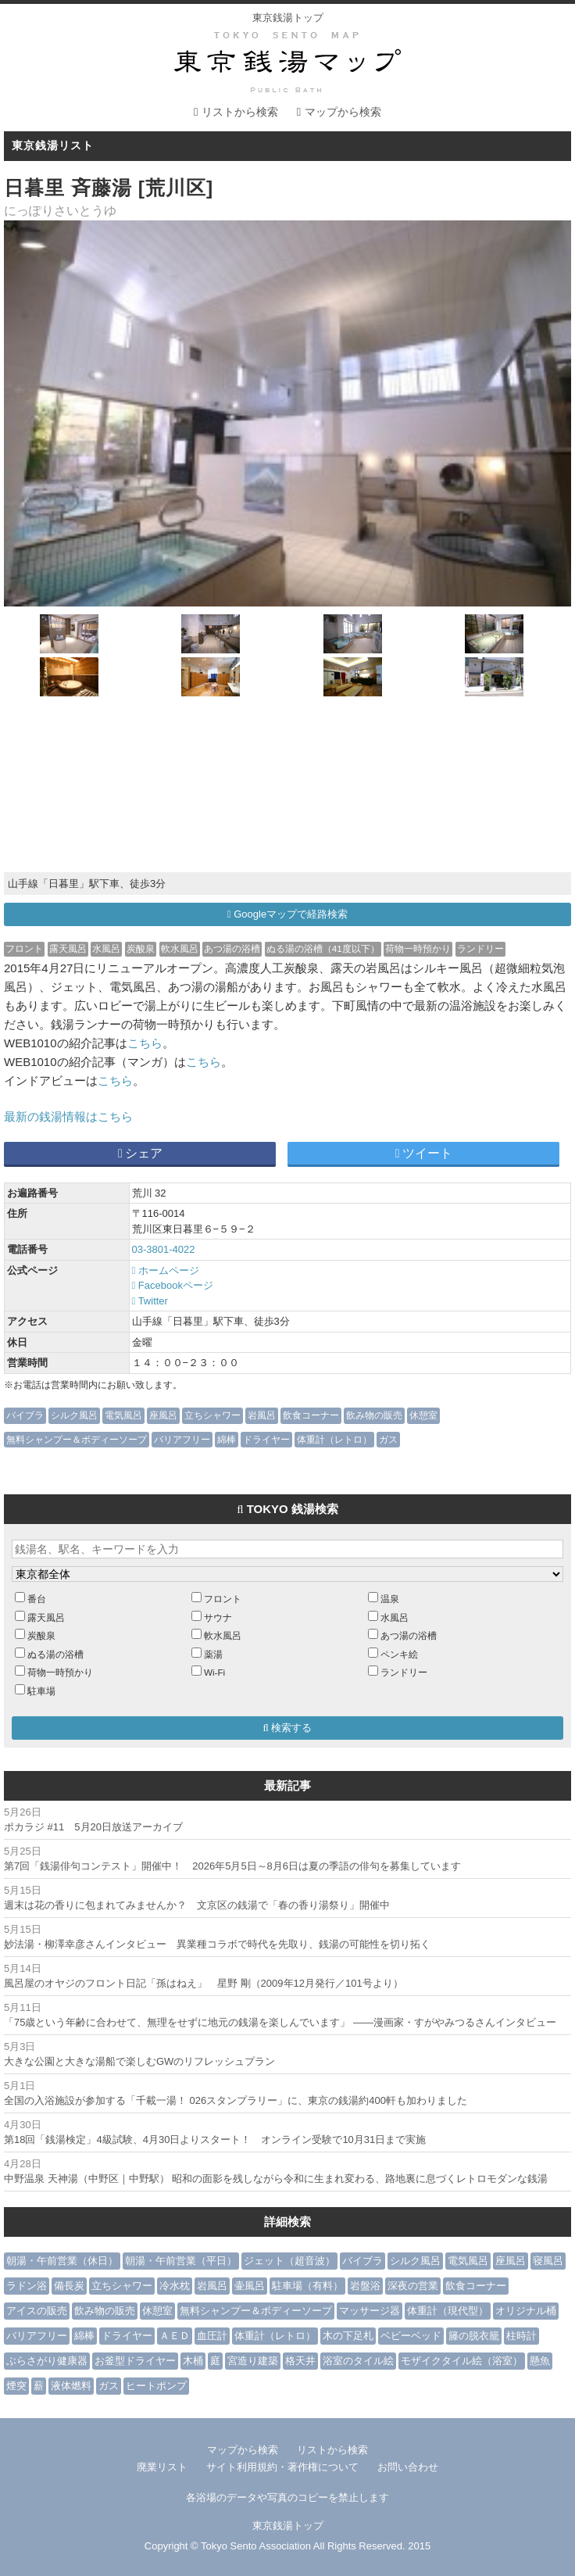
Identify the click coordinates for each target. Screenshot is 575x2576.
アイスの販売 (36, 2311)
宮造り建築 (252, 2361)
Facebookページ (172, 1285)
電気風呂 (123, 1415)
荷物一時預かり (418, 948)
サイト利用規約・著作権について (282, 2467)
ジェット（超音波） (289, 2261)
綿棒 (226, 1439)
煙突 (16, 2386)
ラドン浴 (26, 2286)
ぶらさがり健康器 (47, 2361)
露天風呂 (68, 948)
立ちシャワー (212, 1415)
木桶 (193, 2361)
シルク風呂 (74, 1415)
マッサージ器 (369, 2311)
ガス (388, 1439)
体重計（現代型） (447, 2311)
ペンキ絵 (399, 1654)
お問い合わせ (407, 2467)
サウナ (218, 1617)
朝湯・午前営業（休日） (62, 2261)
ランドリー (480, 948)
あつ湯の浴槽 (232, 948)
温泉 (389, 1599)
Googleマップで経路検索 (287, 914)
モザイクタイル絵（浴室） (462, 2361)
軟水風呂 (179, 948)
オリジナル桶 (525, 2311)
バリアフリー (182, 1439)
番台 (36, 1599)
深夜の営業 (413, 2286)
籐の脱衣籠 (473, 2336)
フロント (24, 948)
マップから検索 (343, 112)
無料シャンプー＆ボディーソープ (76, 1439)
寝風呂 (548, 2261)
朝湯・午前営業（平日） (181, 2261)
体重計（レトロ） (334, 1439)
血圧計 (212, 2336)
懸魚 (540, 2361)
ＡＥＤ (174, 2336)
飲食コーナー (311, 1415)
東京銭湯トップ (287, 17)
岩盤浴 (365, 2286)
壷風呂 (249, 2286)
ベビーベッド (410, 2336)
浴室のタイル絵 (358, 2361)
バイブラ (25, 1415)
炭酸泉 (141, 948)
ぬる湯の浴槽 (55, 1654)
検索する (287, 1727)
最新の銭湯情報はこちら (68, 1116)
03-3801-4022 (163, 1249)
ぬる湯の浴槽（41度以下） (323, 948)
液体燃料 (71, 2386)
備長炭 (69, 2286)
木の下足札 (348, 2336)
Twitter (150, 1301)
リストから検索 (240, 112)
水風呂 (106, 948)
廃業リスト (162, 2467)
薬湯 (213, 1654)
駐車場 (41, 1691)
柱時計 (521, 2336)
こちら (144, 1043)
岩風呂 (262, 1415)
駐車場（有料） (307, 2286)
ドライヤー (266, 1439)
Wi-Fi (214, 1672)
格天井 (300, 2361)
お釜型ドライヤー (135, 2361)
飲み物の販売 (374, 1415)
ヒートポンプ (156, 2386)
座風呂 (163, 1415)
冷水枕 (174, 2286)
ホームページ (165, 1270)
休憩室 (423, 1415)
